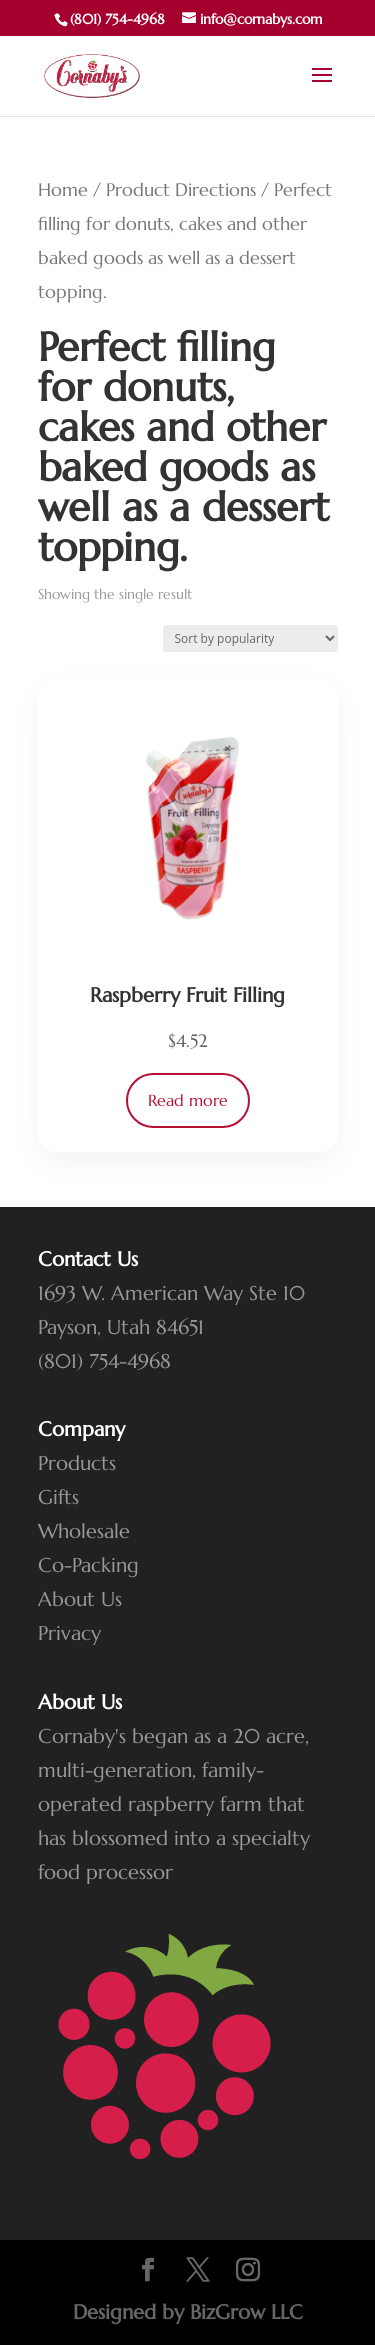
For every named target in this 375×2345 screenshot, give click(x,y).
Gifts (58, 1497)
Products (77, 1463)
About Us (80, 1599)
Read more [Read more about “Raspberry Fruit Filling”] (188, 1100)
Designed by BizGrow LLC (188, 2312)
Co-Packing (88, 1565)
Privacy (69, 1633)
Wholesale (84, 1531)
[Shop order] (250, 638)
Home (63, 189)
